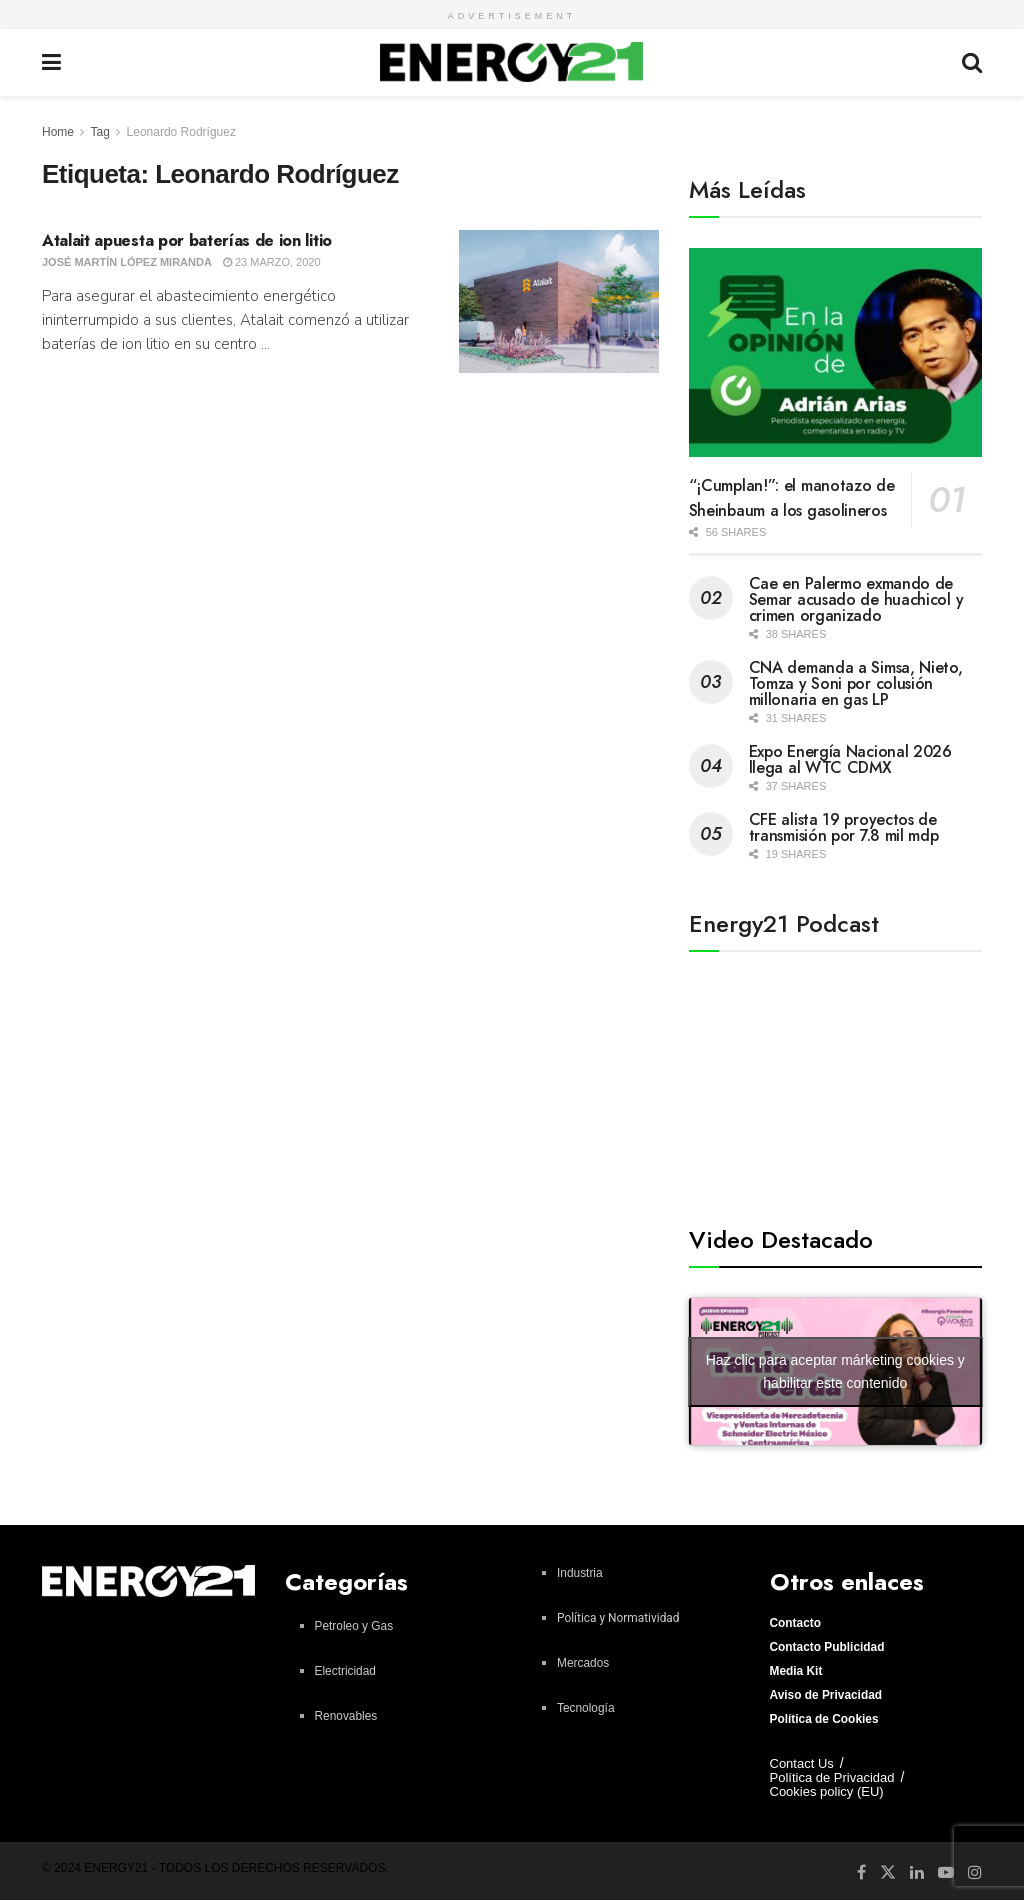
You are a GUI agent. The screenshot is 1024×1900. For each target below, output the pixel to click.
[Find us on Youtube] (946, 1872)
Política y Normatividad (618, 1618)
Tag (99, 132)
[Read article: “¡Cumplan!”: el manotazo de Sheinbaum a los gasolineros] (835, 353)
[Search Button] (972, 62)
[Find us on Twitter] (888, 1871)
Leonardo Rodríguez (181, 132)
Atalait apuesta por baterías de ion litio (194, 240)
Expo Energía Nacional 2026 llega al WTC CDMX (850, 759)
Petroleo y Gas (354, 1626)
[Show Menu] (51, 62)
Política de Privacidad (832, 1777)
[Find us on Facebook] (861, 1872)
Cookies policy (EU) (827, 1791)
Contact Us (802, 1763)
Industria (580, 1573)
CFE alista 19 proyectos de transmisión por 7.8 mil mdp (844, 827)
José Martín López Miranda (127, 262)
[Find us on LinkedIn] (917, 1872)
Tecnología (586, 1708)
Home (58, 132)
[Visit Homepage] (511, 62)
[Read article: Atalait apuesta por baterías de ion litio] (559, 301)
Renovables (346, 1716)
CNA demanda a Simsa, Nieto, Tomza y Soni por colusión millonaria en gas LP (856, 683)
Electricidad (345, 1671)
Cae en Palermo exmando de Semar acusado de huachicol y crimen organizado (856, 599)
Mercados (583, 1663)
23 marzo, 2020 (272, 262)
